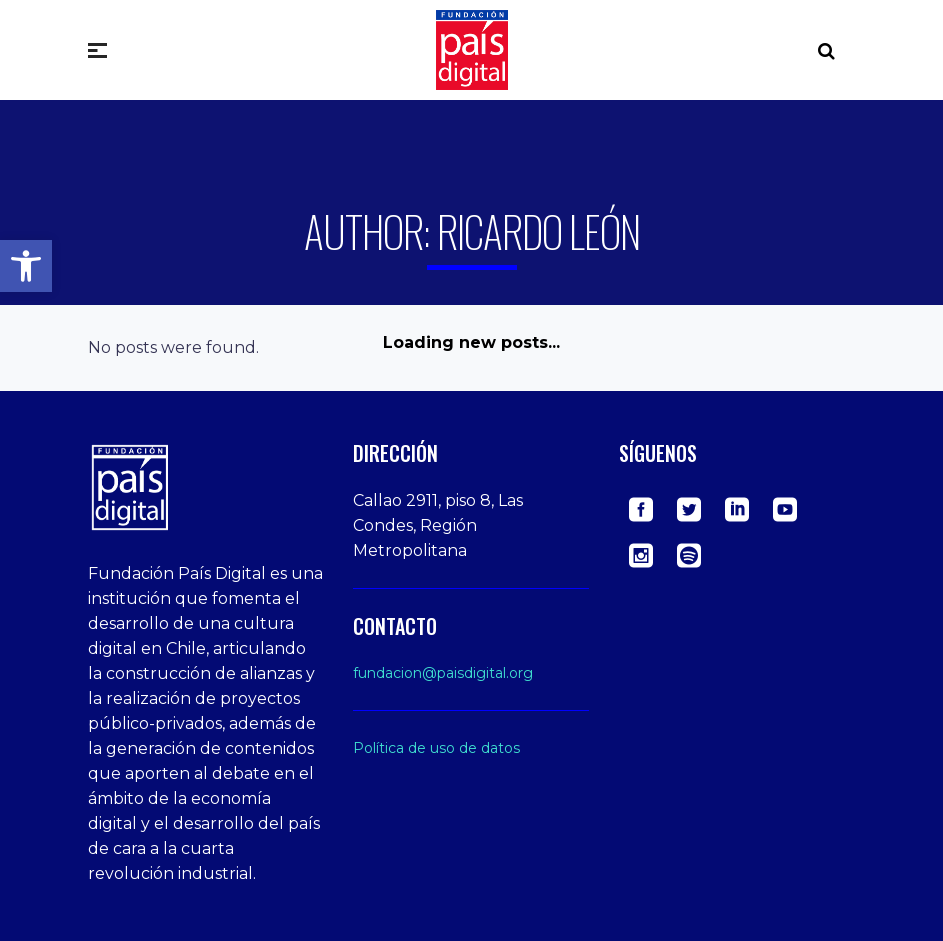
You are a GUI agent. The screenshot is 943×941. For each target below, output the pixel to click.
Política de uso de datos (436, 748)
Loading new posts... (471, 343)
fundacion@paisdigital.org (443, 673)
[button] (26, 266)
